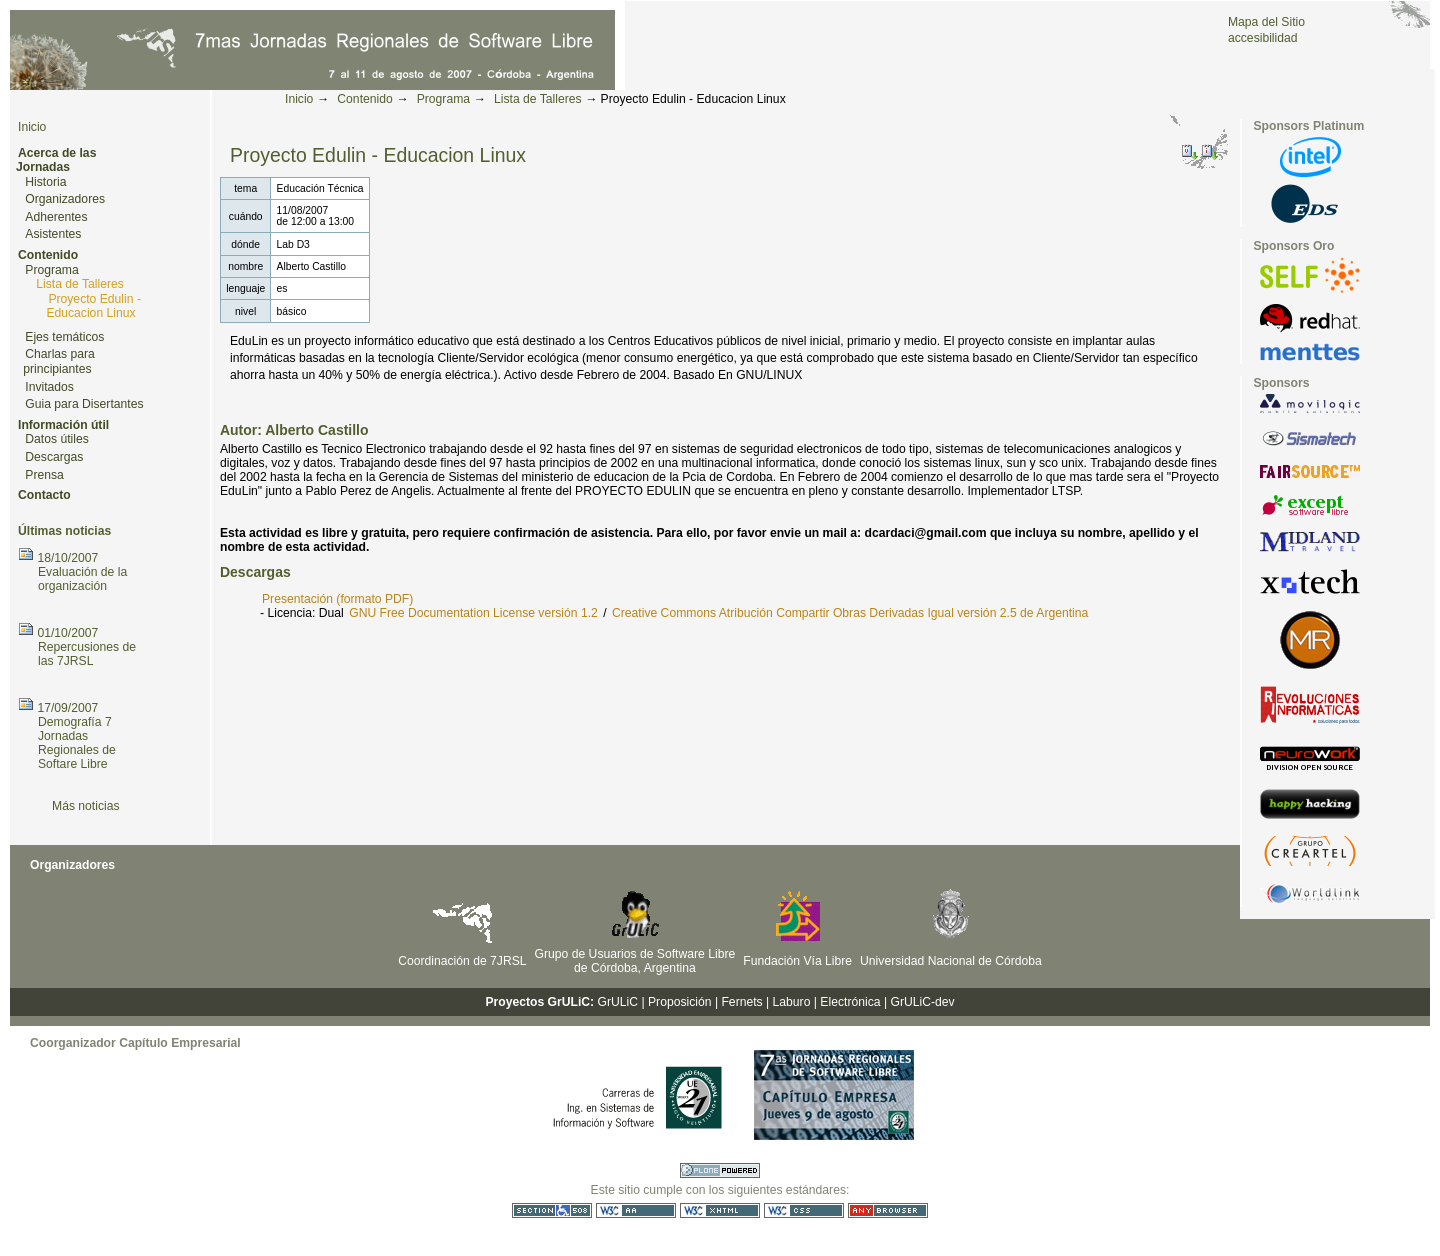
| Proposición (676, 1002)
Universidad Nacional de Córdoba (951, 961)
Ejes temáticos (64, 337)
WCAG (636, 1210)
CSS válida (804, 1210)
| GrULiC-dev (919, 1002)
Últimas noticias (64, 531)
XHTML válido (720, 1210)
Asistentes (53, 234)
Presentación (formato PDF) (337, 599)
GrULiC (618, 1002)
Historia (45, 182)
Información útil (63, 425)
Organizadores (65, 199)
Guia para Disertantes (84, 404)
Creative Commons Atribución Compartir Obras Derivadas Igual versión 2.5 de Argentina (850, 613)
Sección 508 (552, 1210)
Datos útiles (57, 439)
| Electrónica (847, 1002)
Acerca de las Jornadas (56, 160)
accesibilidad (1263, 38)
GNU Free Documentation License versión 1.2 (473, 613)
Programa (443, 99)
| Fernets (739, 1002)
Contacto (44, 495)
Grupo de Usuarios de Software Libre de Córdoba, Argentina (635, 961)
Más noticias (86, 806)
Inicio (299, 99)
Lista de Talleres (538, 99)
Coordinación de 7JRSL (462, 961)
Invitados (49, 387)
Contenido (364, 99)
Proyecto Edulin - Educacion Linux (93, 306)
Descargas (54, 457)
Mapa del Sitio (1266, 22)
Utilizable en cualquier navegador (888, 1210)
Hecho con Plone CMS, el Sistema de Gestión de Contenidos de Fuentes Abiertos (720, 1170)
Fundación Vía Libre (797, 961)
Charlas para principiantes (59, 361)
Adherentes (56, 217)
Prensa (44, 475)
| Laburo (788, 1002)
